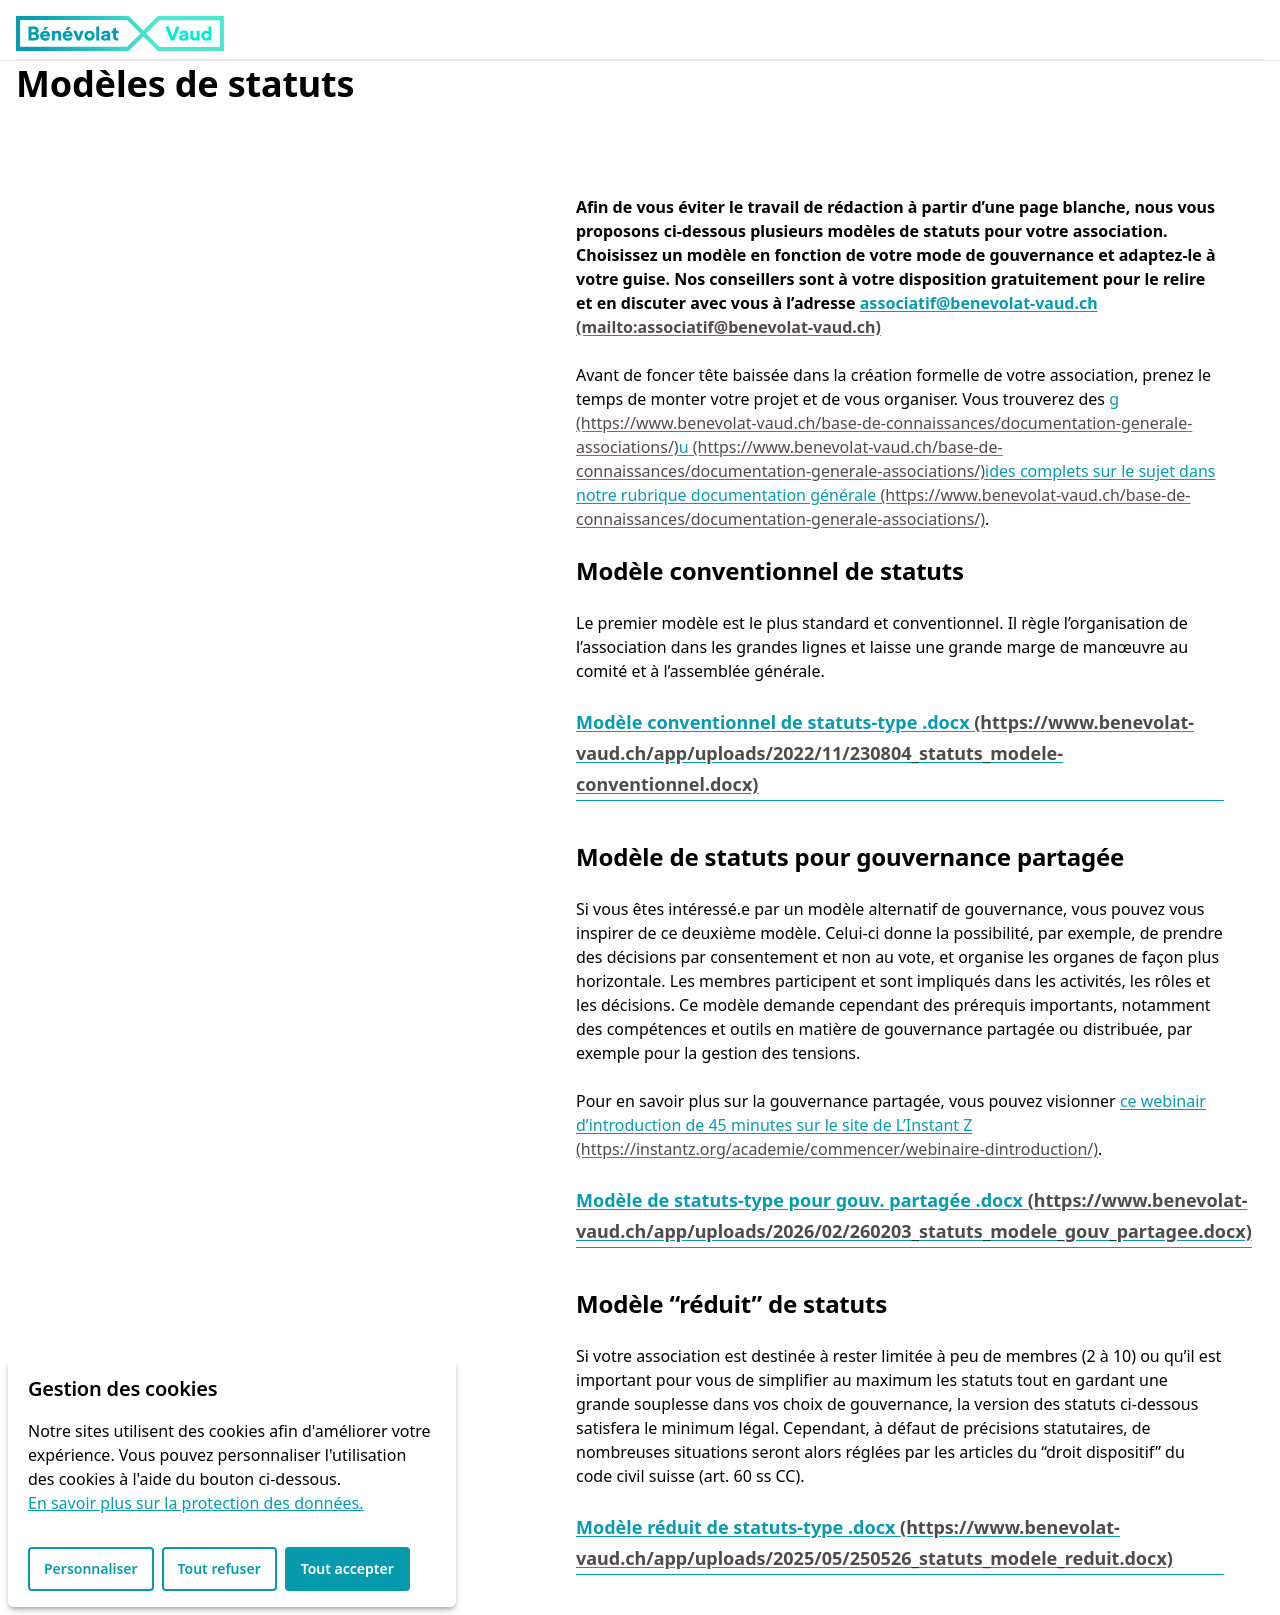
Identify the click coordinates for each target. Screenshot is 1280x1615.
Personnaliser (91, 1568)
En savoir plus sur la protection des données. (195, 1503)
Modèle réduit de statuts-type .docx (738, 1527)
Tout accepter (347, 1568)
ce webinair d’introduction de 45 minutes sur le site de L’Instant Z (891, 1113)
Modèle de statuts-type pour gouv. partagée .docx (802, 1200)
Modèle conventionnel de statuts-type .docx (775, 722)
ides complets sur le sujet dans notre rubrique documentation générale (895, 483)
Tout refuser (219, 1568)
